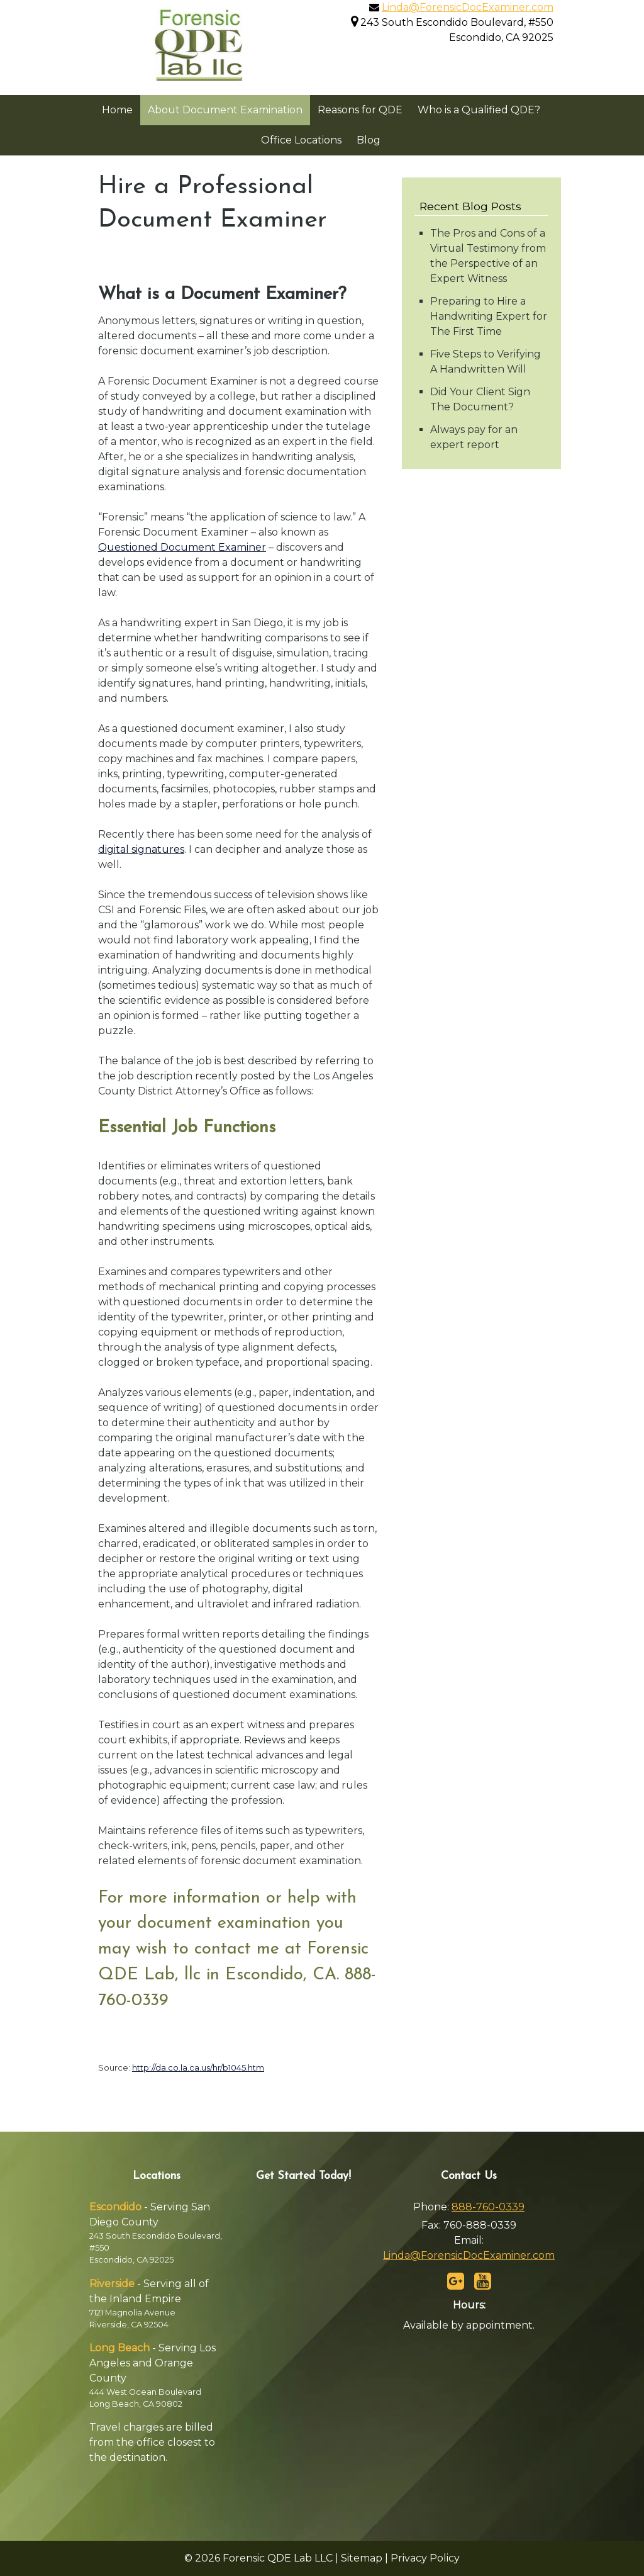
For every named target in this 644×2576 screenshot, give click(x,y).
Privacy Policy (425, 2558)
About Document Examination (225, 110)
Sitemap (361, 2558)
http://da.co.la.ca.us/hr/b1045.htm (198, 2067)
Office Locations (301, 140)
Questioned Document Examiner (182, 547)
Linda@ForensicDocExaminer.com (467, 7)
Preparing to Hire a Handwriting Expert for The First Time (488, 316)
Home (117, 110)
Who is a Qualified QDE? (479, 110)
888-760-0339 (488, 2207)
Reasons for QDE (360, 110)
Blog (368, 140)
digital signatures (141, 849)
